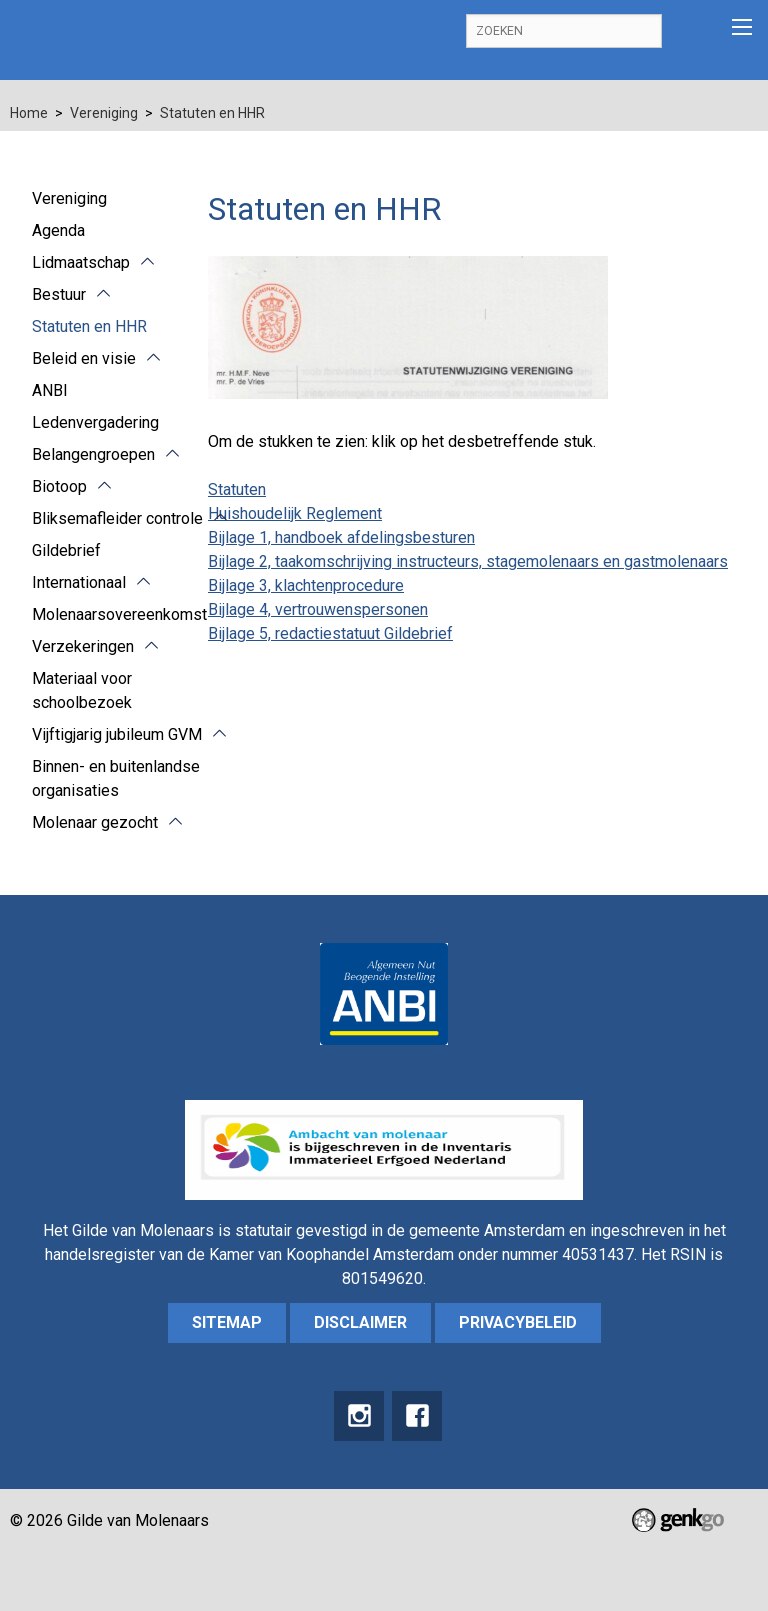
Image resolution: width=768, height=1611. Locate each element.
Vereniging (104, 113)
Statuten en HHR (212, 113)
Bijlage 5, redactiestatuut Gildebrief (330, 633)
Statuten (237, 489)
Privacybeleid (518, 1322)
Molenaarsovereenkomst (119, 614)
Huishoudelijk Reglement (295, 513)
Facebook (417, 1416)
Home (29, 113)
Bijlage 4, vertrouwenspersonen (318, 609)
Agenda (58, 230)
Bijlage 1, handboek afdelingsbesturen (341, 537)
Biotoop (59, 486)
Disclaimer (360, 1322)
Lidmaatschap (81, 262)
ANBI (50, 390)
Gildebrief (66, 550)
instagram (359, 1416)
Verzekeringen (83, 646)
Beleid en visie (84, 358)
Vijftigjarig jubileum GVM (117, 734)
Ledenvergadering (95, 422)
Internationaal (79, 582)
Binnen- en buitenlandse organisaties (116, 778)
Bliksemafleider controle (117, 518)
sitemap (227, 1322)
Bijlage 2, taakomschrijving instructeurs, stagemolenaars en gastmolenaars (468, 561)
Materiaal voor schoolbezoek (82, 690)
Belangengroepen (93, 454)
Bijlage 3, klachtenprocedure (306, 585)
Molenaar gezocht (95, 822)
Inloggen (691, 31)
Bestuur (59, 294)
